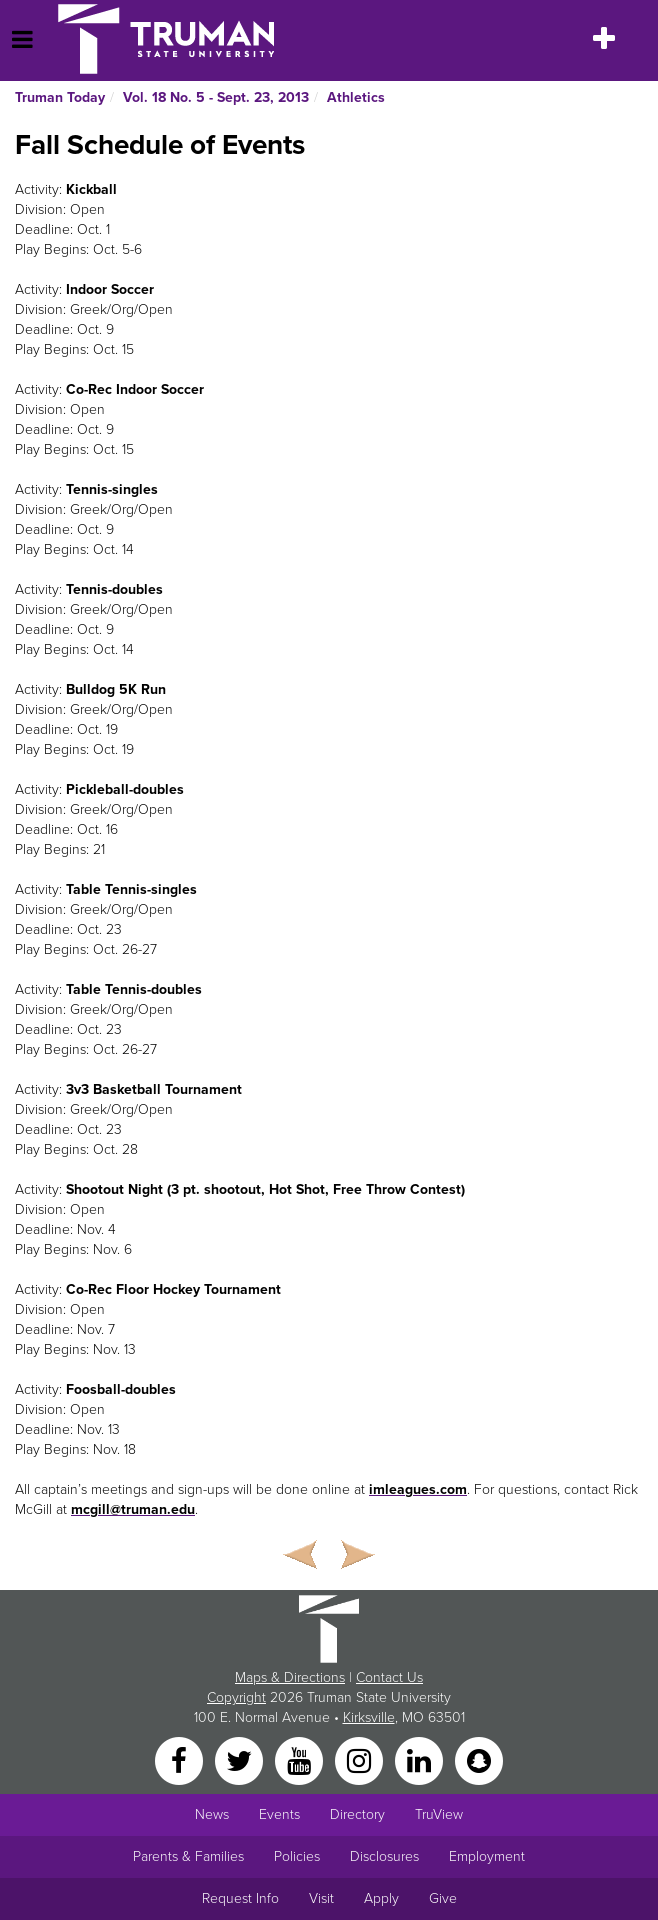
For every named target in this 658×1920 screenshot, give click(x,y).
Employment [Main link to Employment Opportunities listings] (487, 1856)
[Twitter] (241, 1760)
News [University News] (212, 1814)
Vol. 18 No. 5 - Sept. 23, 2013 (216, 97)
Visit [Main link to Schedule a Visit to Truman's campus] (321, 1898)
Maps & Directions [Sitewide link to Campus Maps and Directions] (290, 1677)
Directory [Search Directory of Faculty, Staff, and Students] (357, 1814)
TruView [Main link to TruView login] (439, 1814)
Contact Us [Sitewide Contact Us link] (389, 1677)
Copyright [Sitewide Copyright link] (236, 1697)
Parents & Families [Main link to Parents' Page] (188, 1856)
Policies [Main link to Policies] (297, 1856)
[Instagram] (361, 1760)
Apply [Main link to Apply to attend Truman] (381, 1898)
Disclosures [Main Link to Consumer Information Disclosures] (384, 1856)
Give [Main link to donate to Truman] (443, 1898)
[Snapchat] (479, 1760)
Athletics (356, 97)
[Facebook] (181, 1760)
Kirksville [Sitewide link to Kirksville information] (369, 1717)
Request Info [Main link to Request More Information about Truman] (240, 1898)
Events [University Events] (279, 1814)
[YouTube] (301, 1760)
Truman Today (60, 97)
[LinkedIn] (421, 1760)
